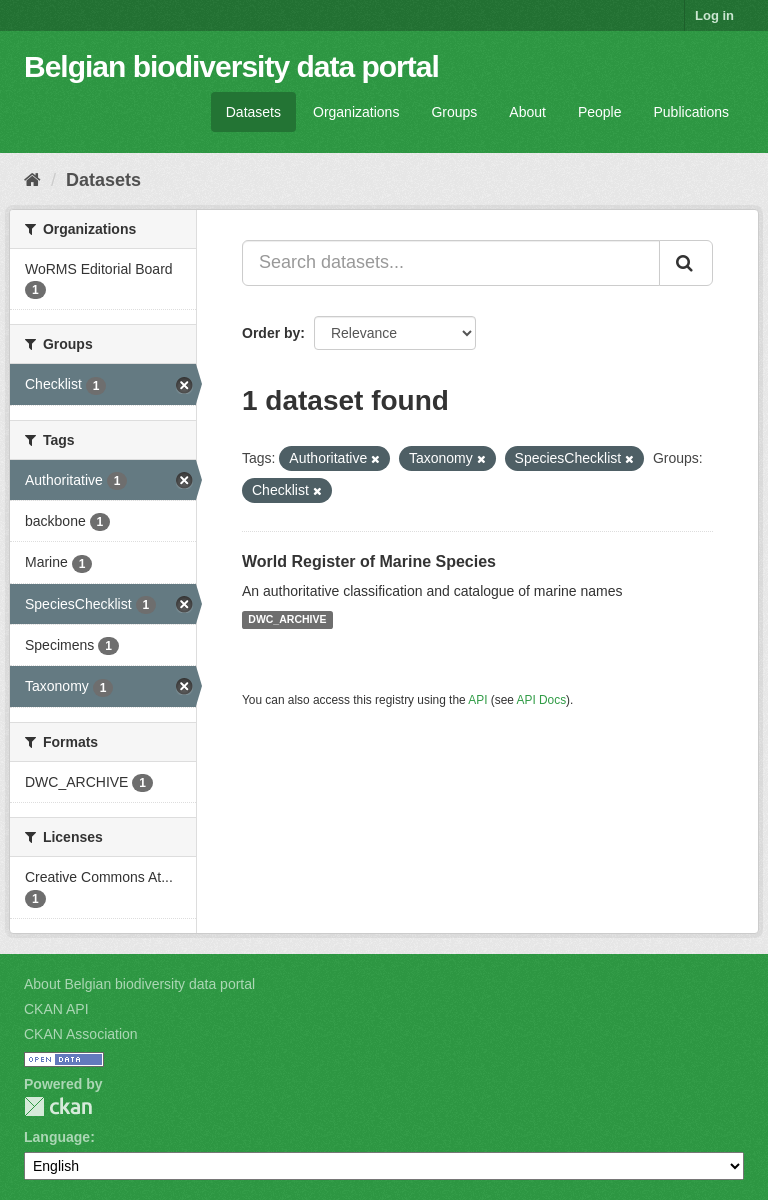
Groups (454, 112)
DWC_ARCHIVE (287, 620)
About (527, 112)
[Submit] (686, 263)
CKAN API (56, 1009)
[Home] (32, 180)
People (600, 112)
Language (57, 1137)
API (477, 700)
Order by (271, 333)
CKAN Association (81, 1034)
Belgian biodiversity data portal (231, 66)
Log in (714, 15)
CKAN (58, 1106)
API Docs (542, 700)
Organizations (356, 112)
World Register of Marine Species (369, 561)
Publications (692, 112)
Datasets (253, 112)
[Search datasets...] (451, 263)
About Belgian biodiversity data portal (139, 984)
